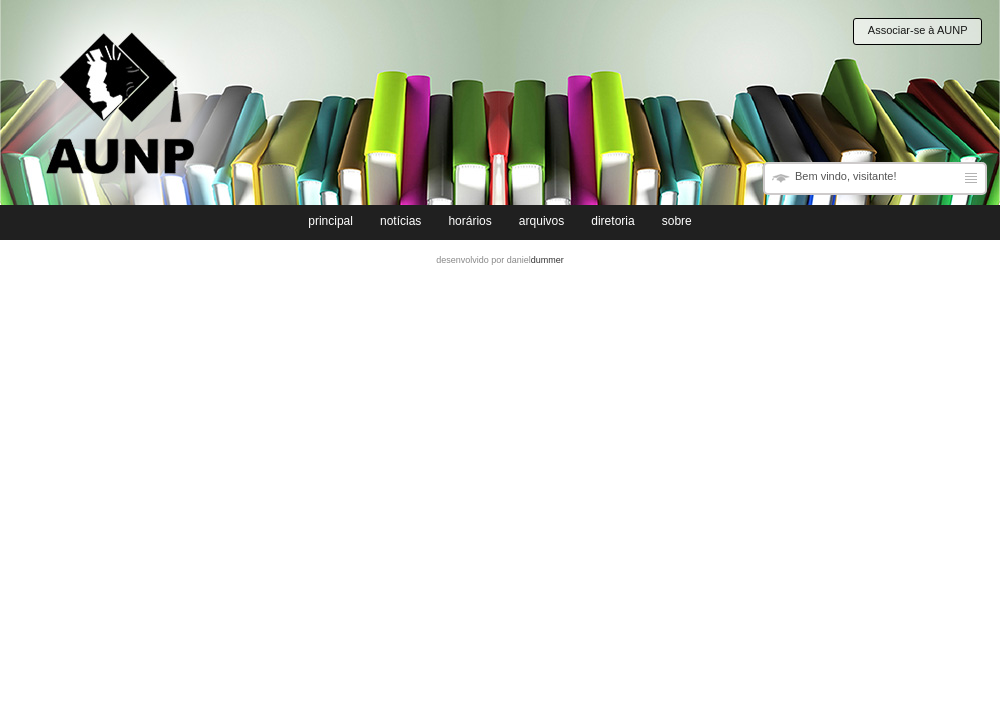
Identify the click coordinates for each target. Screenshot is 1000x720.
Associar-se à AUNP (918, 30)
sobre (677, 221)
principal (330, 221)
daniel (535, 260)
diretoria (612, 221)
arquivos (541, 221)
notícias (400, 221)
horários (469, 221)
